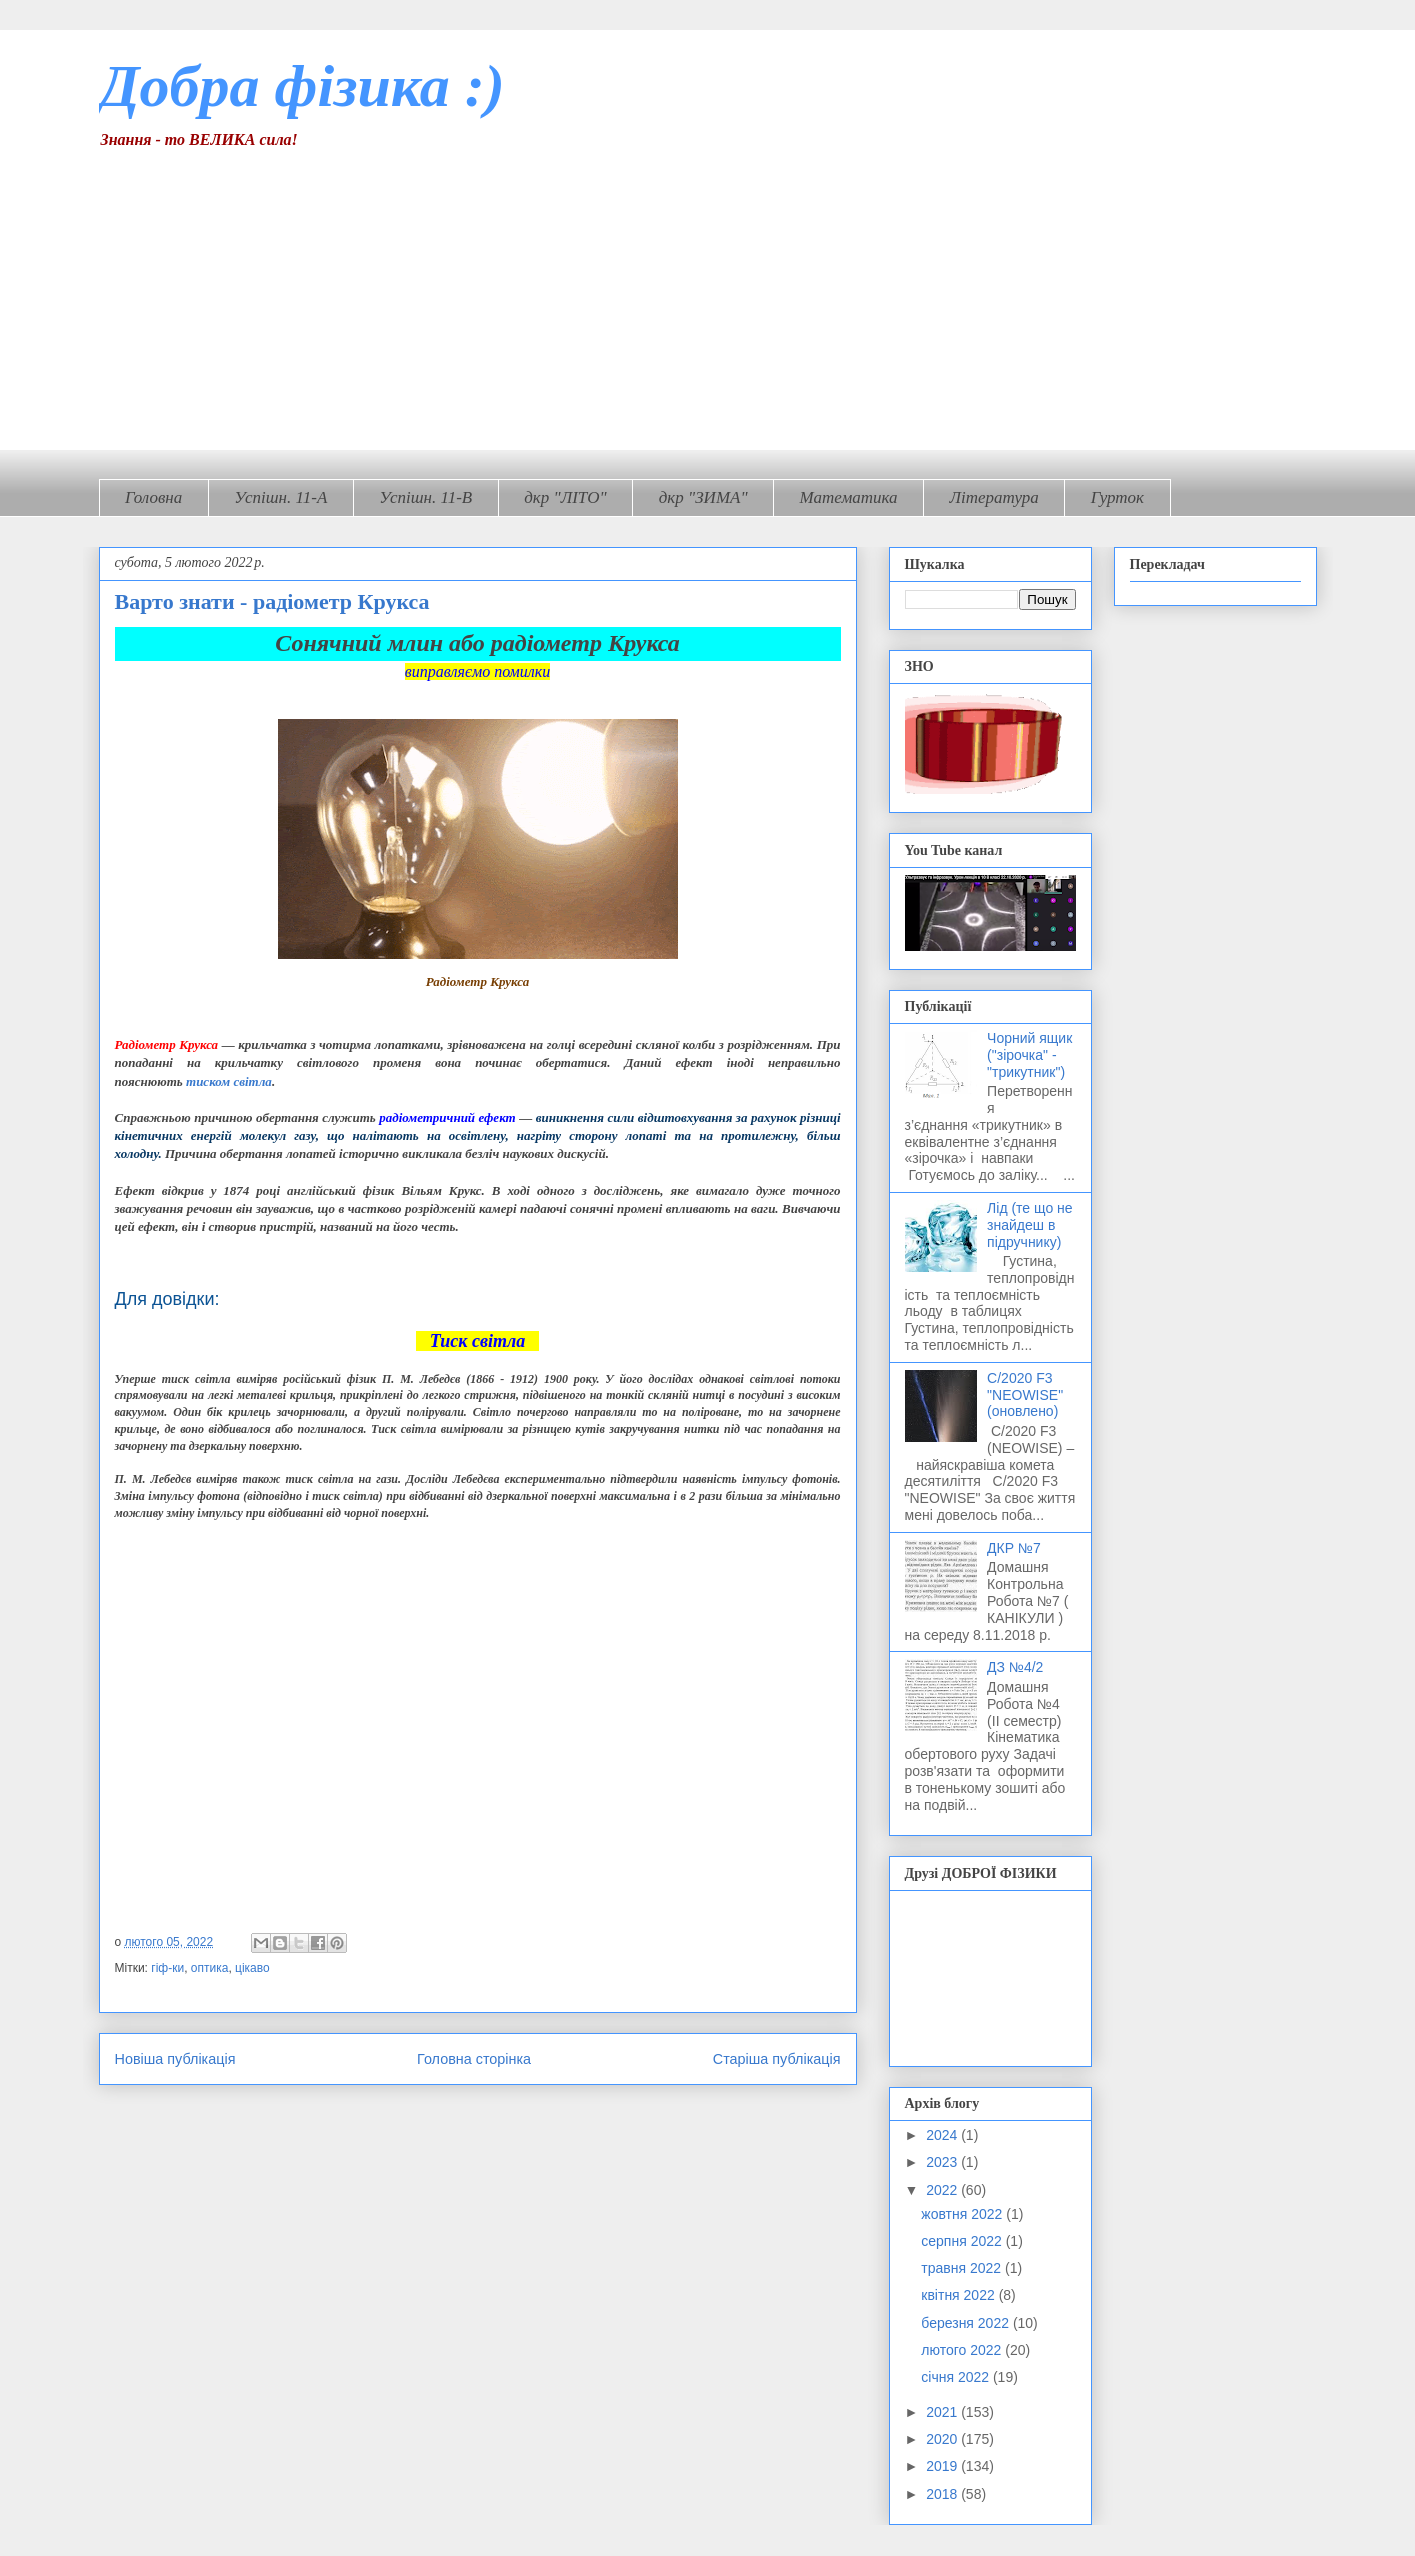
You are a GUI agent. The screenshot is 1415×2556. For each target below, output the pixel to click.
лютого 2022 (963, 2350)
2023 (943, 2162)
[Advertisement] (708, 299)
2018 (943, 2494)
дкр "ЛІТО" (565, 497)
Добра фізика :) (302, 86)
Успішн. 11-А (280, 497)
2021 (943, 2412)
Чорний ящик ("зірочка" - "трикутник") (1029, 1055)
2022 (943, 2190)
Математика (849, 497)
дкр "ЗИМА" (703, 497)
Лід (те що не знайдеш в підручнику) (1030, 1225)
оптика (210, 1968)
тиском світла (229, 1081)
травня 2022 (963, 2268)
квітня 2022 (959, 2295)
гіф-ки (167, 1968)
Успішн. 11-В (425, 497)
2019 (943, 2466)
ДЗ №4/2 (1015, 1667)
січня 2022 (957, 2377)
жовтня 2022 (963, 2214)
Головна (153, 497)
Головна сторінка (474, 2059)
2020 (943, 2439)
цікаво (252, 1968)
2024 (943, 2135)
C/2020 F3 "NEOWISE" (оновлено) (1025, 1395)
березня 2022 (967, 2323)
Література (994, 497)
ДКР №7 (1014, 1548)
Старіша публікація (777, 2059)
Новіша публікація (175, 2059)
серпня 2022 (963, 2241)
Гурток (1117, 497)
